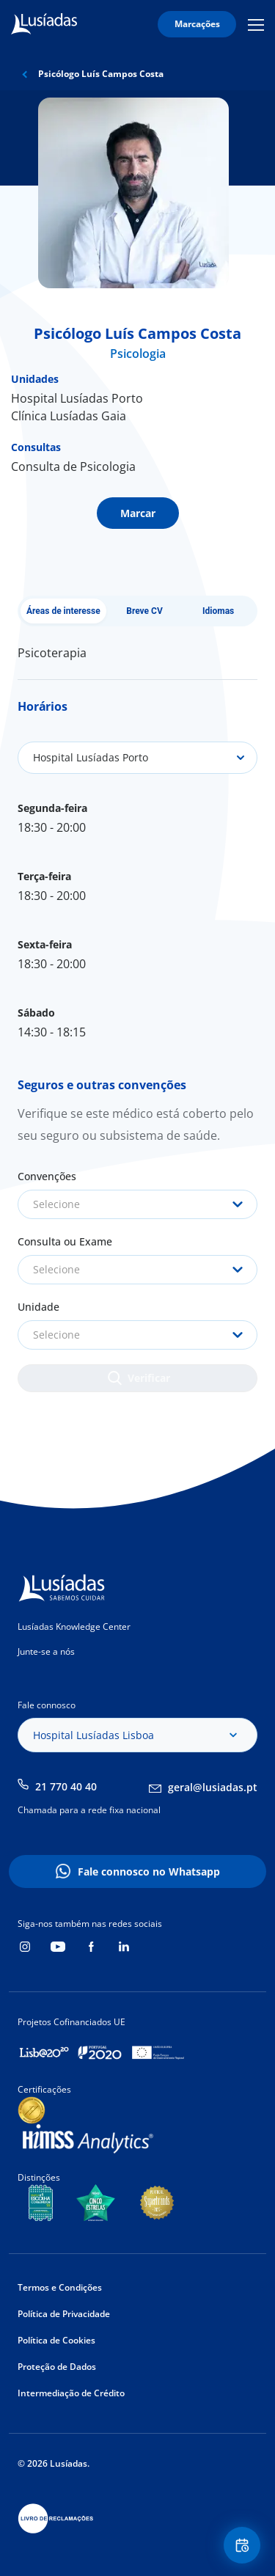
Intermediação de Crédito (71, 2393)
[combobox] (137, 1204)
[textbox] (137, 1204)
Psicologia (138, 353)
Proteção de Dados (57, 2366)
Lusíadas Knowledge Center (74, 1626)
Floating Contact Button (244, 2545)
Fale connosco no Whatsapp (149, 1871)
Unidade (38, 1307)
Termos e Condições (60, 2287)
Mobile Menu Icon (256, 24)
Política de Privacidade (64, 2314)
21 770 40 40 (66, 1786)
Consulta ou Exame (65, 1241)
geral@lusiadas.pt (212, 1787)
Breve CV (144, 611)
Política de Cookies (56, 2340)
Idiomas (218, 611)
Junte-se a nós (46, 1651)
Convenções (47, 1176)
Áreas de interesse (63, 611)
